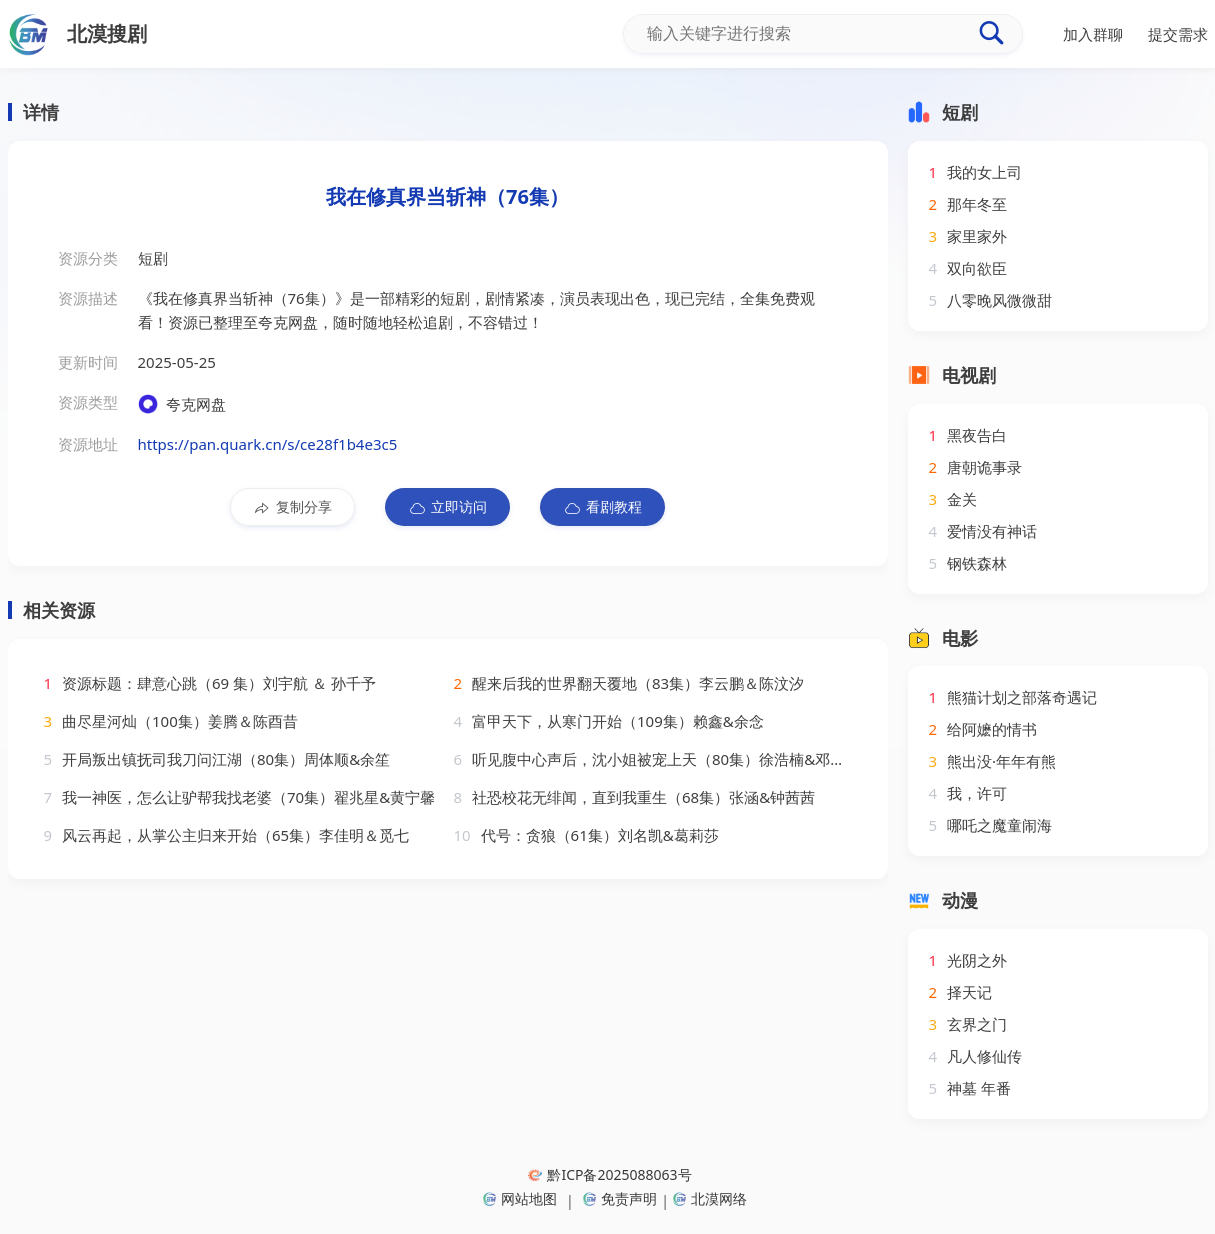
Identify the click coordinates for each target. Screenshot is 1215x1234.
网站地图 (520, 1198)
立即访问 (447, 507)
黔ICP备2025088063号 (609, 1174)
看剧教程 (602, 507)
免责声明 (620, 1198)
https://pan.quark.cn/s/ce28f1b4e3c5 (268, 444)
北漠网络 (710, 1198)
